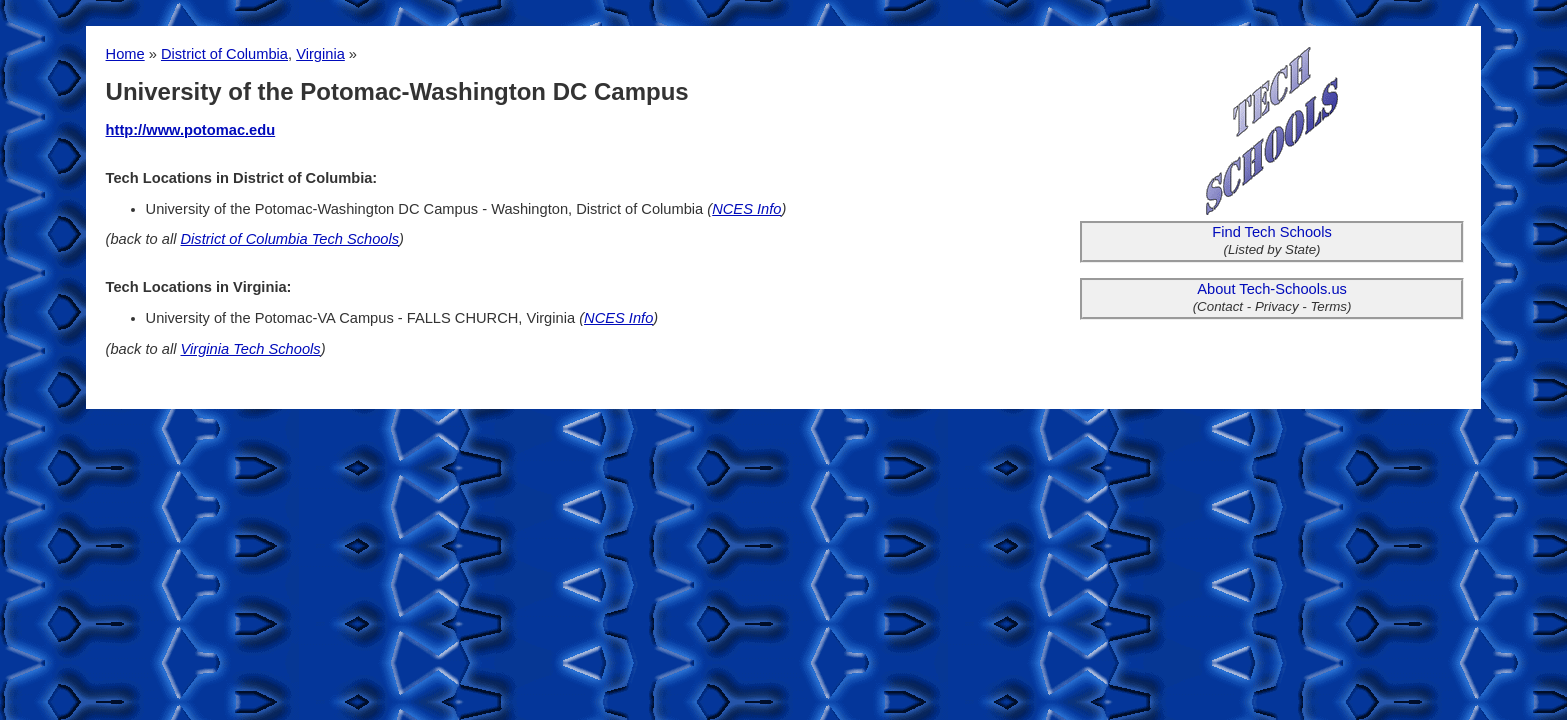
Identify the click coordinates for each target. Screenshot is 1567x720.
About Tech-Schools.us (1272, 289)
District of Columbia (224, 54)
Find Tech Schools (1272, 232)
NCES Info (746, 209)
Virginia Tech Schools (251, 349)
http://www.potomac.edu (191, 130)
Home (125, 54)
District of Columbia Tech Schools (290, 239)
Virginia (320, 54)
